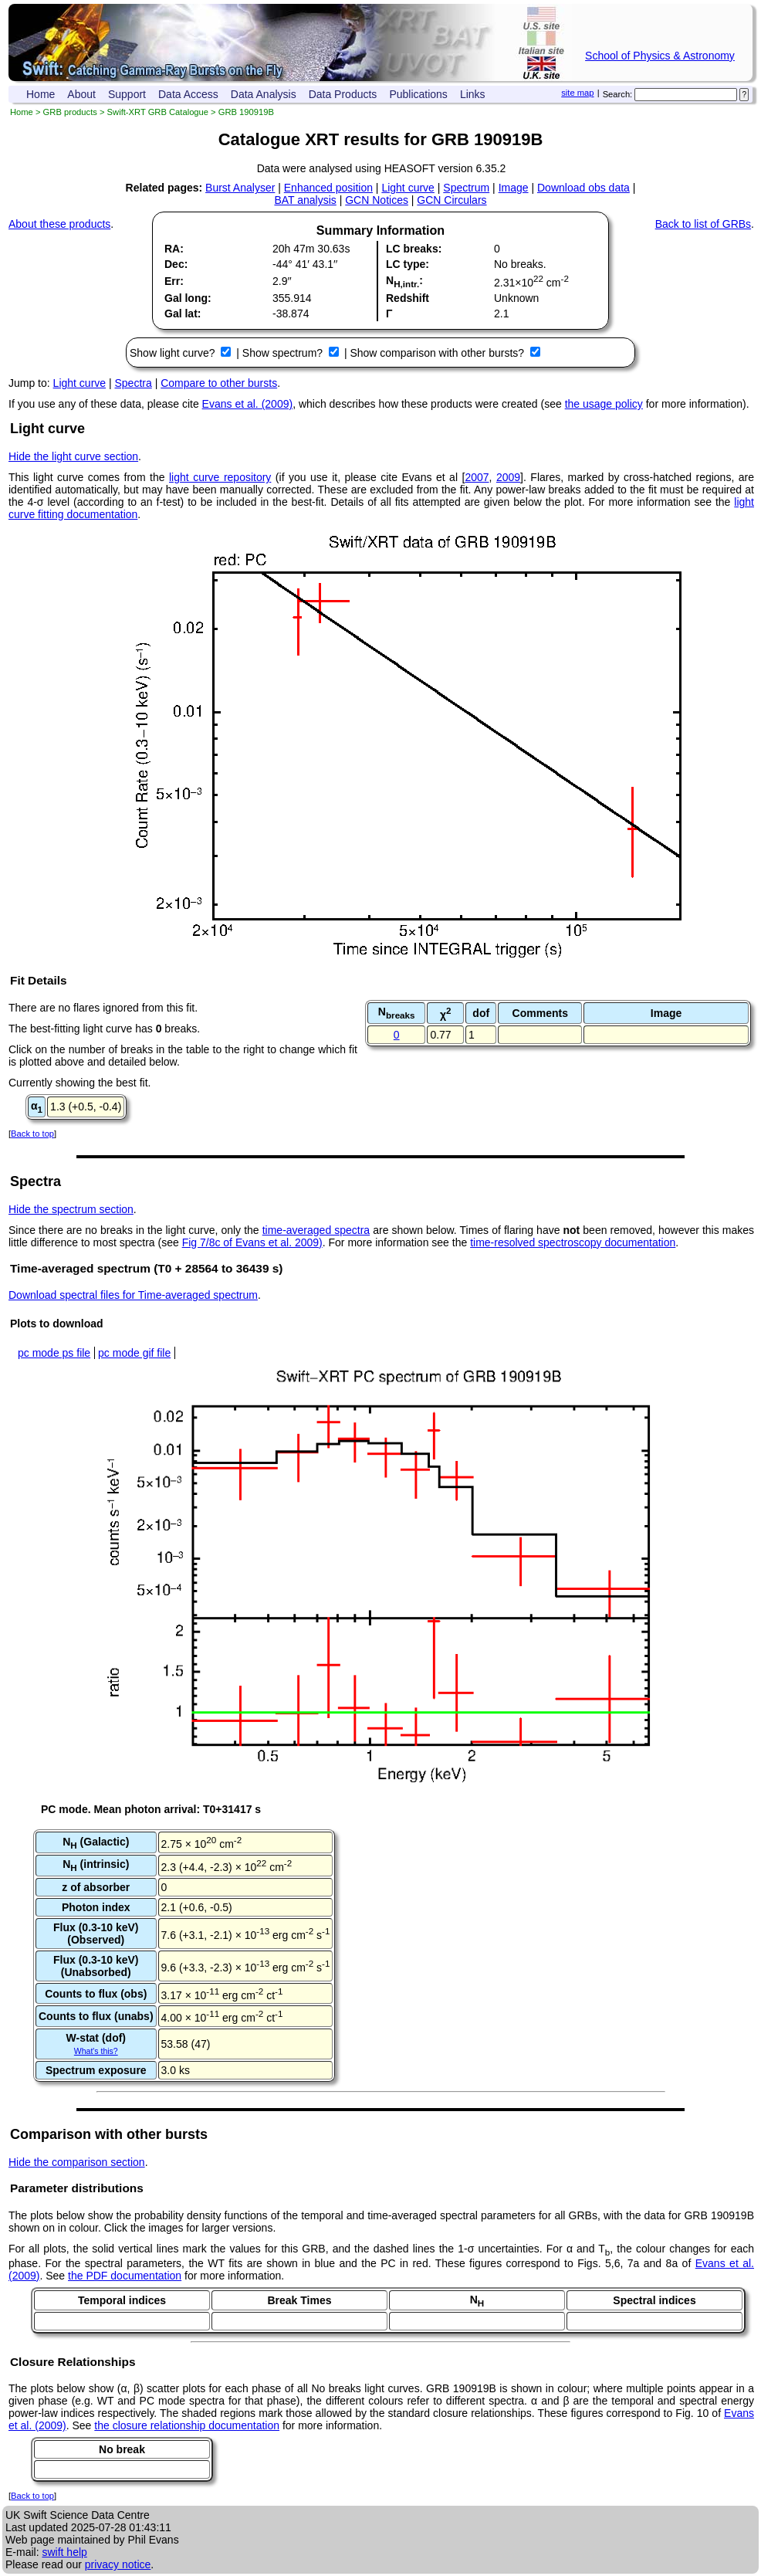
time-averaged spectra (316, 1230)
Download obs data (583, 187)
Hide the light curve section (73, 456)
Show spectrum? (284, 353)
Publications (418, 94)
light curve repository (220, 477)
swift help (64, 2552)
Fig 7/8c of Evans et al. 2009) (252, 1242)
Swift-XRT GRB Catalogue (157, 112)
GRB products (70, 112)
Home (40, 94)
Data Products (343, 94)
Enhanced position (328, 187)
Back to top (32, 1133)
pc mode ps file (54, 1353)
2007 (477, 477)
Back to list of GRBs (703, 224)
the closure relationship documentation (186, 2425)
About (81, 94)
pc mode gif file (134, 1353)
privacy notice (118, 2564)
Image (514, 187)
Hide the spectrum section (71, 1209)
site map (577, 92)
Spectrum (466, 187)
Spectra (133, 383)
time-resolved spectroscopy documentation (572, 1242)
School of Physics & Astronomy (660, 55)
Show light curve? (174, 353)
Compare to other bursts (219, 383)
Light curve (407, 187)
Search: (618, 94)
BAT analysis (305, 200)
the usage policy (604, 404)
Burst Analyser (240, 187)
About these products (59, 224)
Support (127, 94)
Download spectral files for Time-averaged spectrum (133, 1295)
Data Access (188, 94)
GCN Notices (376, 200)
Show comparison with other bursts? (438, 353)
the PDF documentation (124, 2275)
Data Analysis (263, 94)
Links (472, 94)
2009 (508, 477)
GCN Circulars (451, 200)
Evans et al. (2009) (247, 404)
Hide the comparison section (76, 2162)
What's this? (96, 2051)
